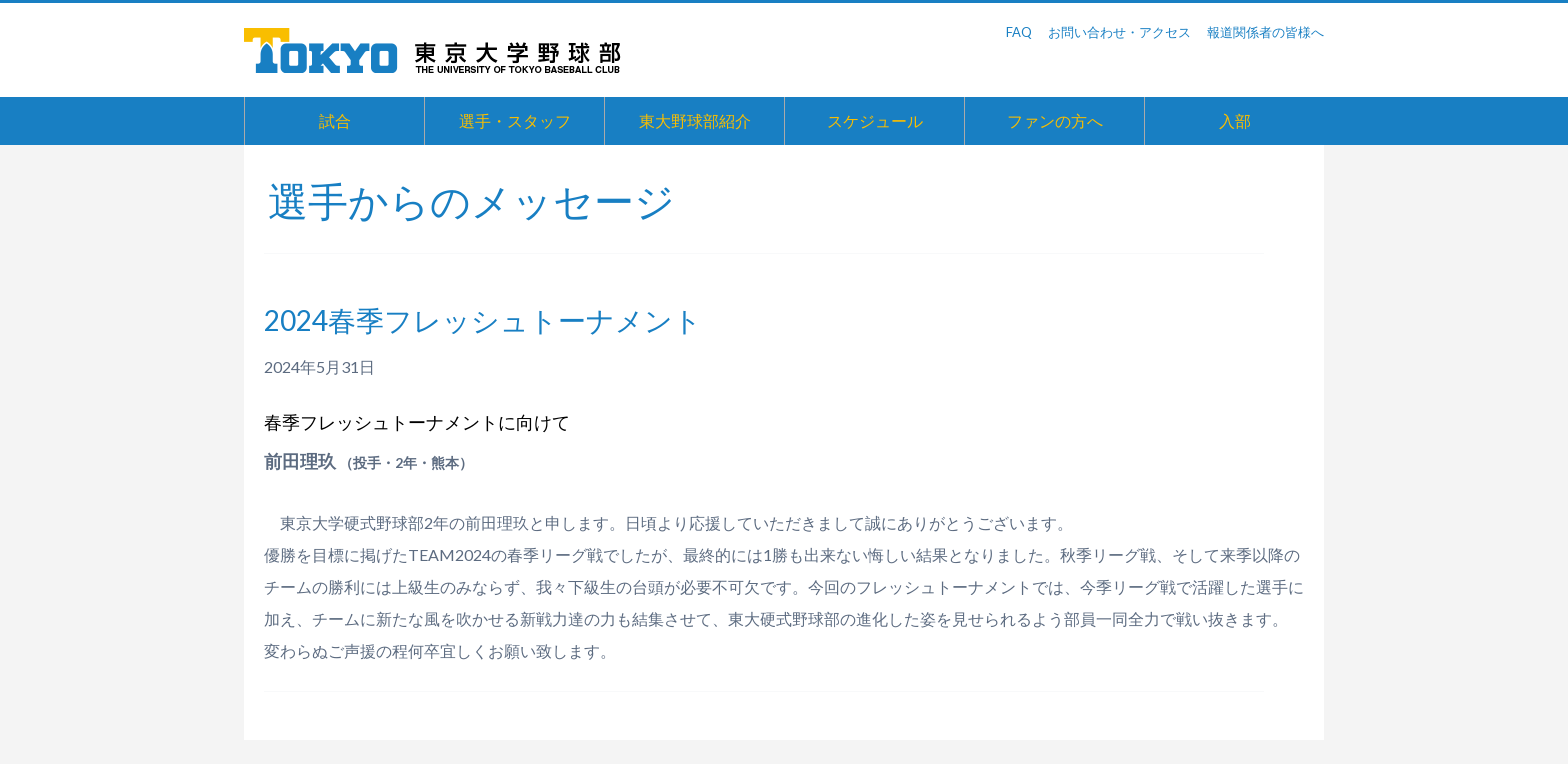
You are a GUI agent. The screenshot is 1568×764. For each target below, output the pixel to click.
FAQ (1019, 32)
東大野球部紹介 (695, 120)
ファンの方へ (1055, 120)
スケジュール (875, 120)
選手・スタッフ (515, 120)
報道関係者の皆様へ (1265, 32)
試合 (335, 120)
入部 (1235, 120)
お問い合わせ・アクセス (1119, 32)
